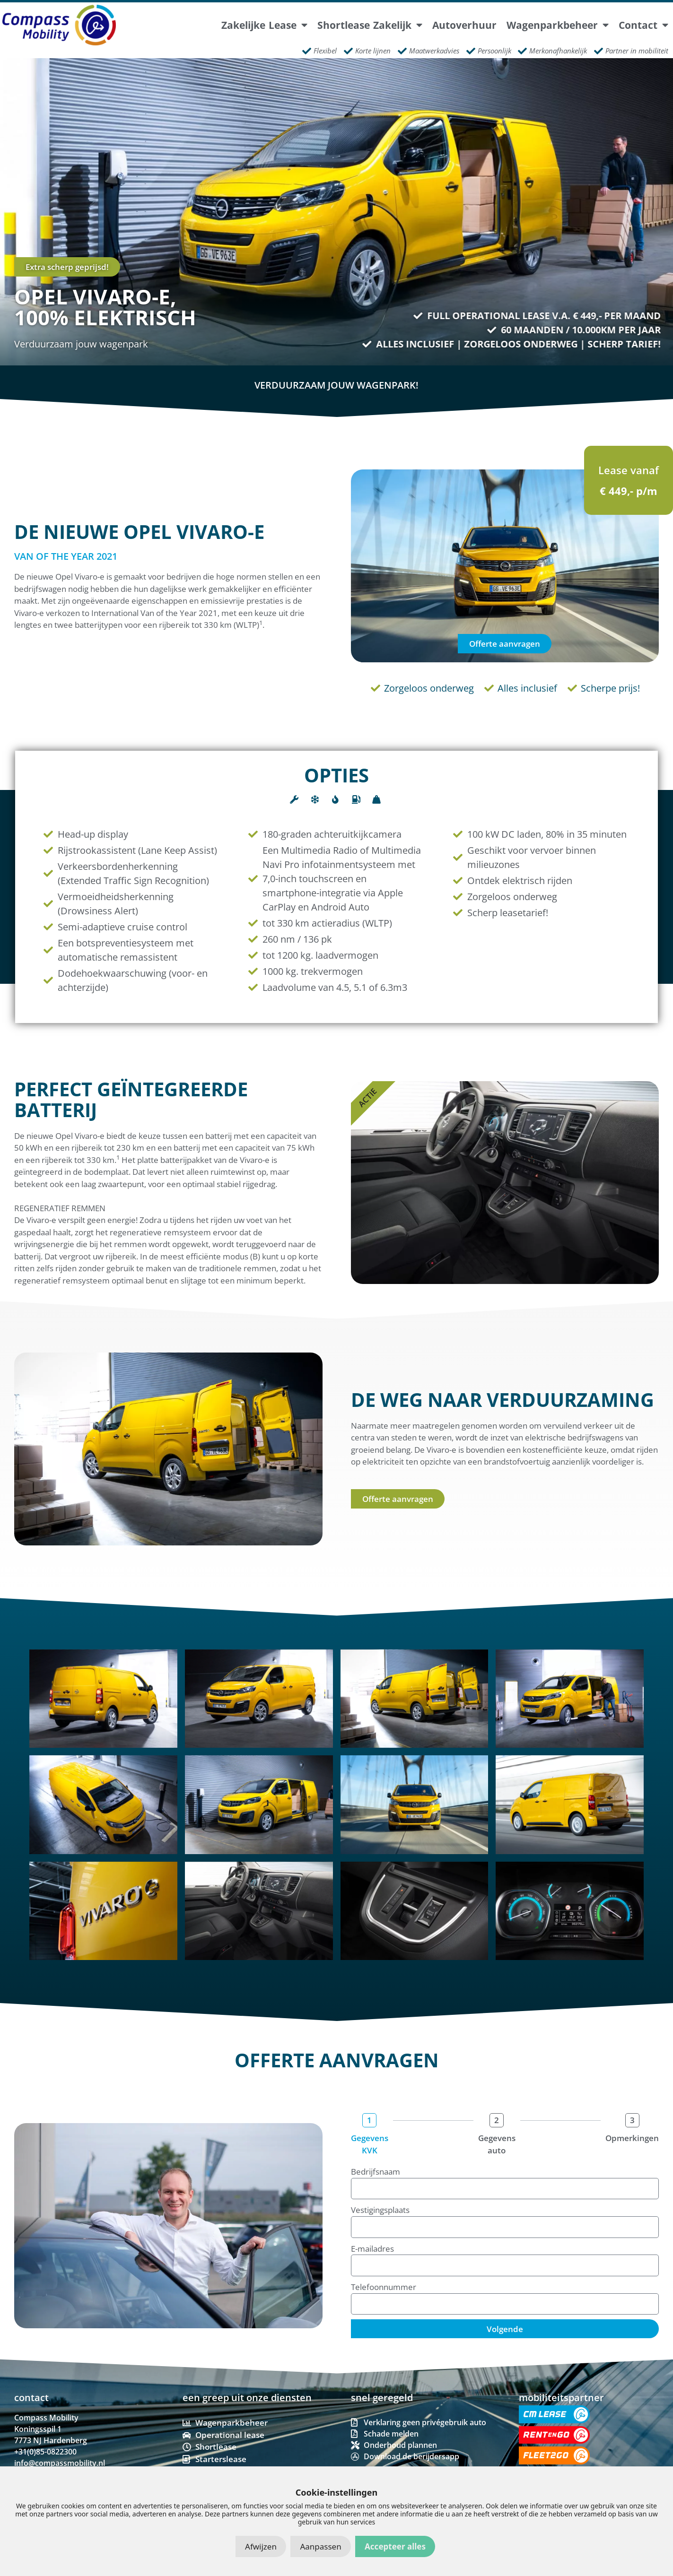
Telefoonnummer (383, 2286)
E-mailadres (372, 2248)
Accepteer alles (395, 2546)
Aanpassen (320, 2546)
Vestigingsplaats (380, 2209)
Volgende (505, 2329)
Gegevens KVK (369, 2144)
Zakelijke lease (264, 25)
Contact (643, 25)
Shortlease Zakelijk (369, 25)
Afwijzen (261, 2546)
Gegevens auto (497, 2144)
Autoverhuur (464, 25)
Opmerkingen (632, 2138)
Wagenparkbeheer (558, 25)
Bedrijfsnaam (375, 2171)
